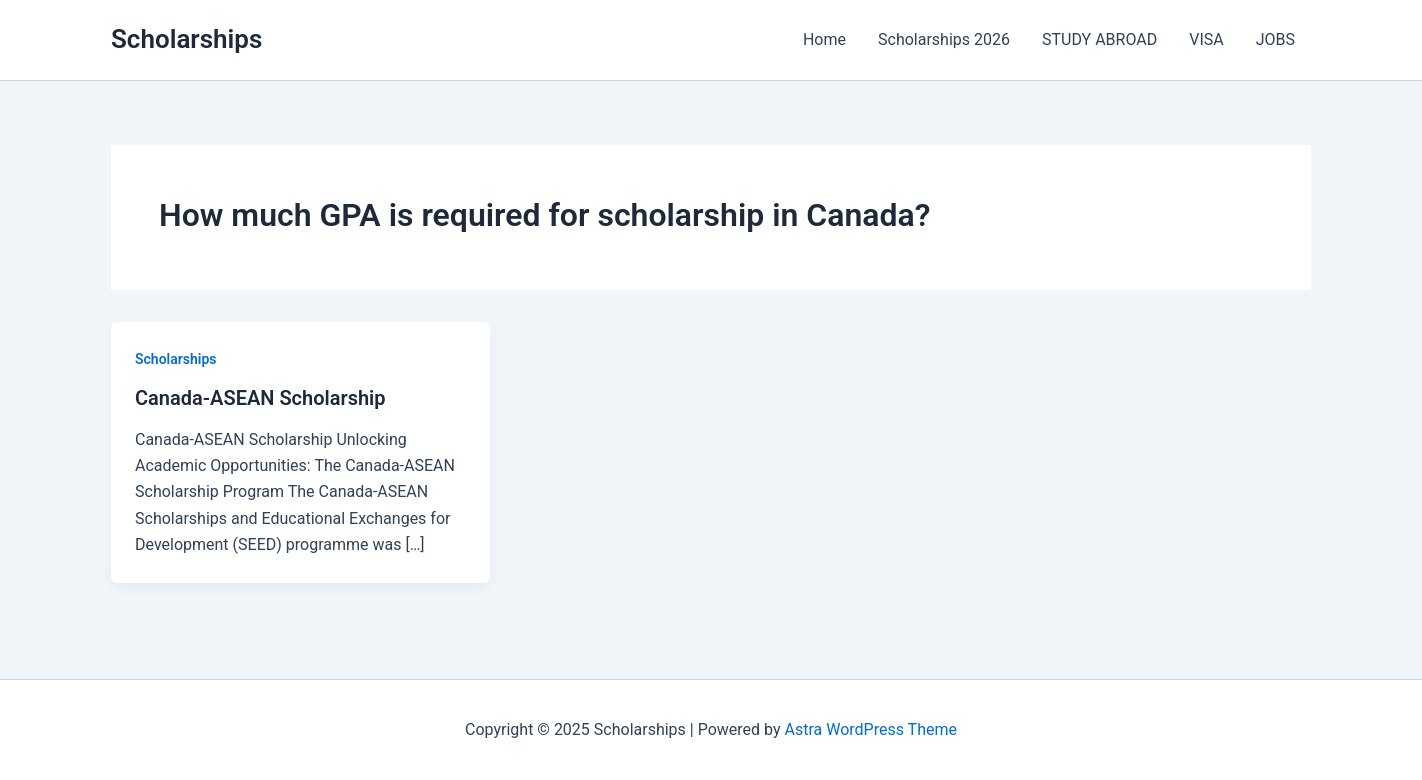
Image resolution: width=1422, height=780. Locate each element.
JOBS (1275, 39)
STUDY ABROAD (1099, 39)
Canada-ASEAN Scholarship (260, 398)
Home (824, 39)
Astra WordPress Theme (871, 729)
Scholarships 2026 (944, 39)
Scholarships (186, 39)
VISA (1206, 39)
